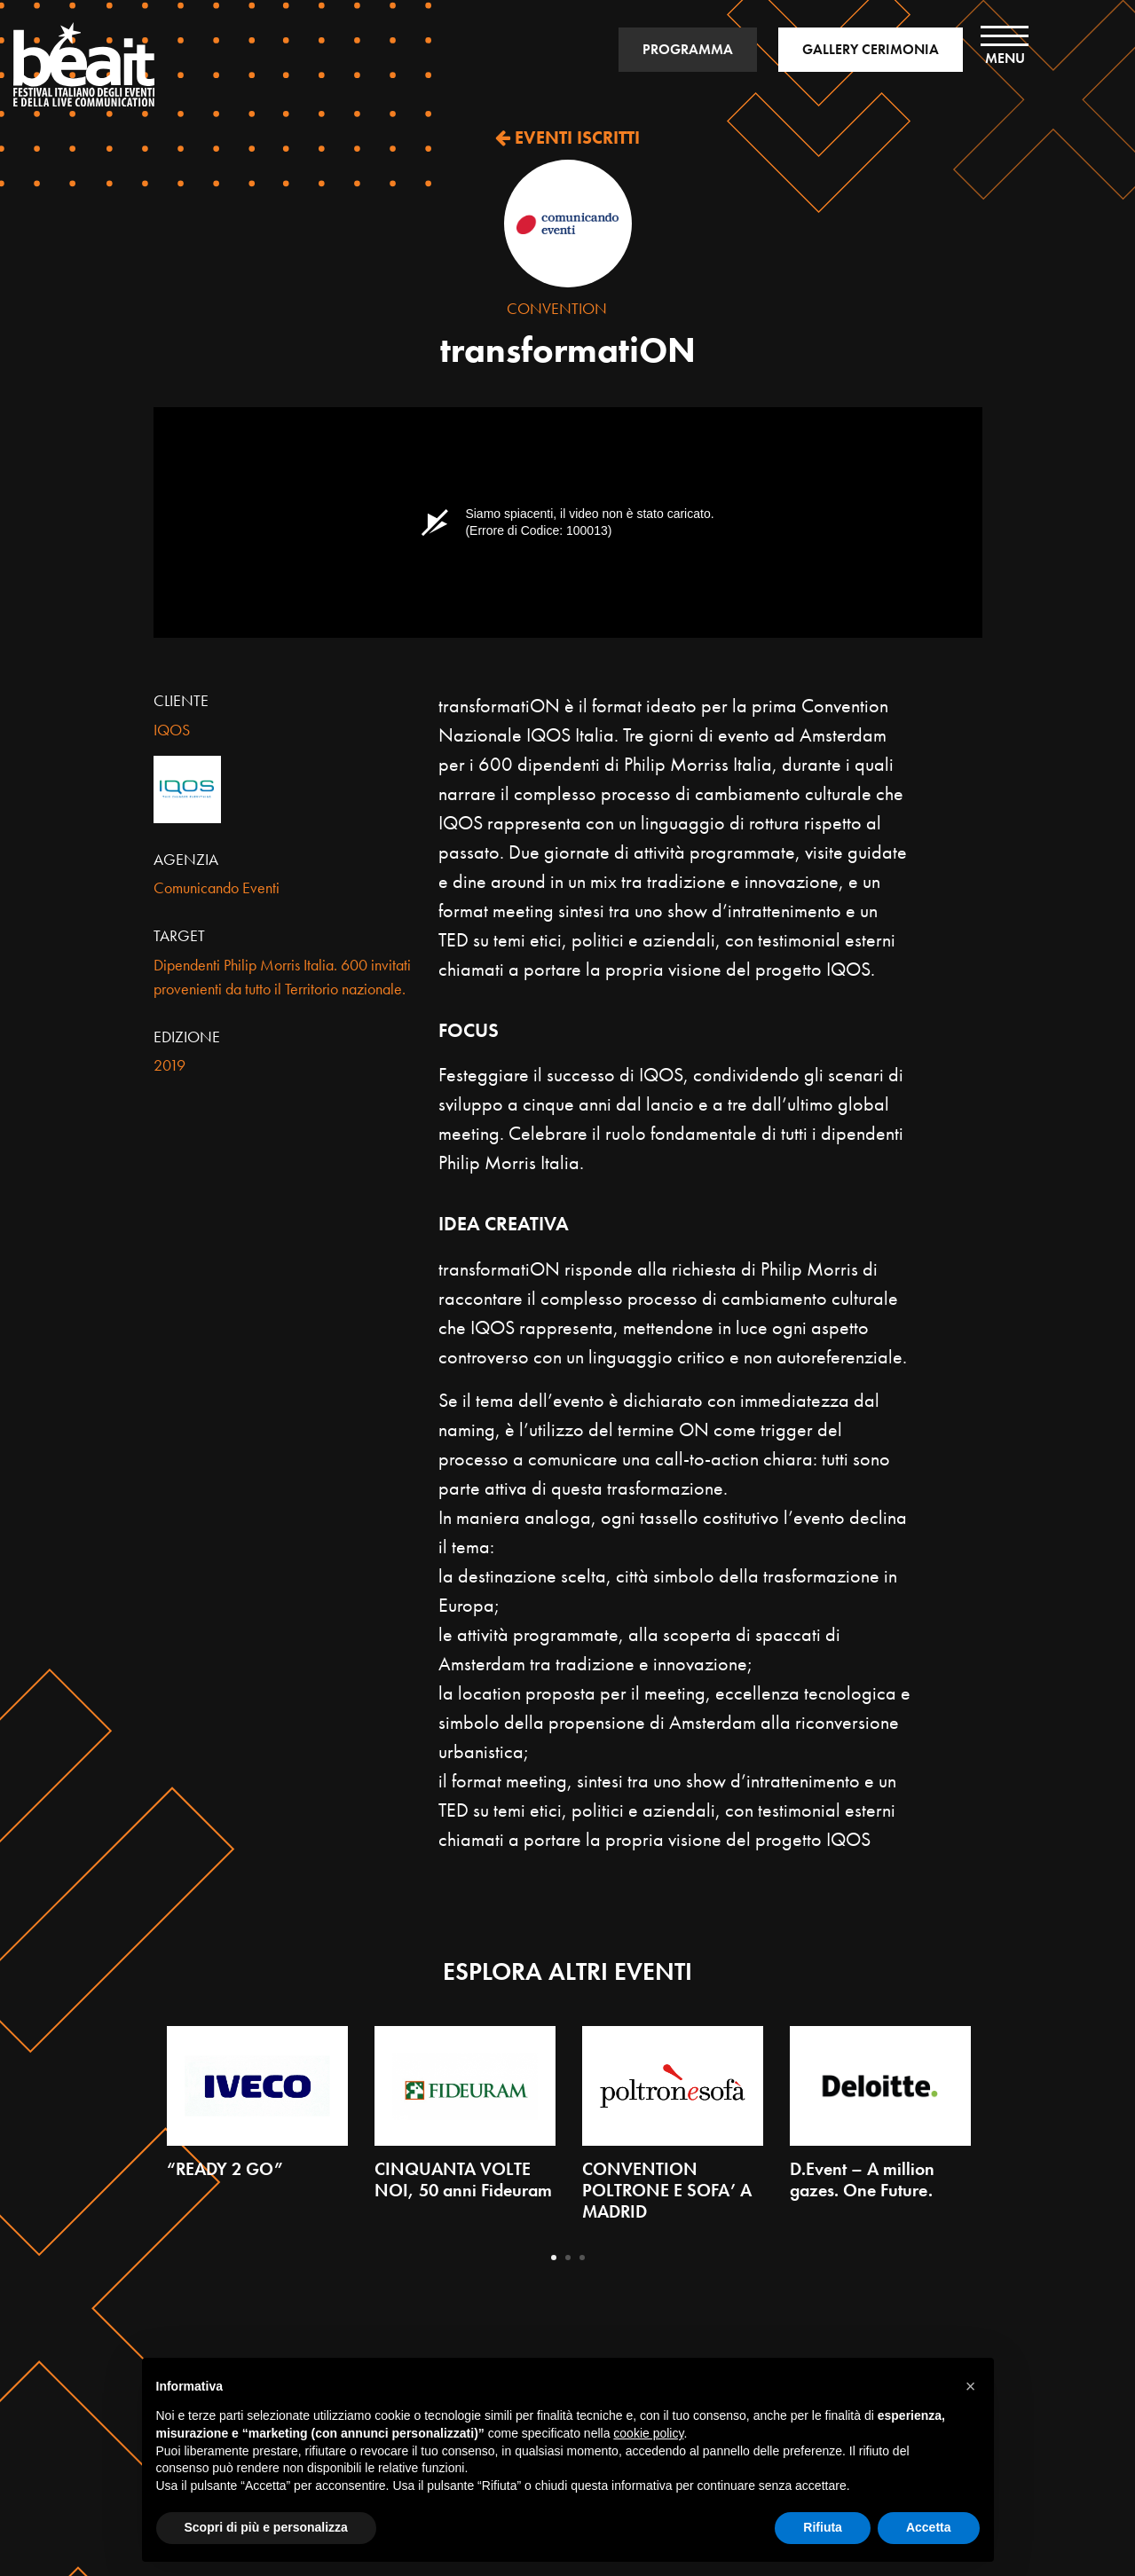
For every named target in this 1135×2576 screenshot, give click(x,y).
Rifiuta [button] (822, 2527)
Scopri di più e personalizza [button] (266, 2527)
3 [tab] (582, 2257)
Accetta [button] (928, 2527)
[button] (971, 2386)
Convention (557, 308)
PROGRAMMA (687, 49)
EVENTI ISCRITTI (567, 137)
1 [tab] (553, 2257)
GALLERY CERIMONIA (870, 49)
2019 (169, 1065)
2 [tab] (568, 2257)
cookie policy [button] (648, 2433)
